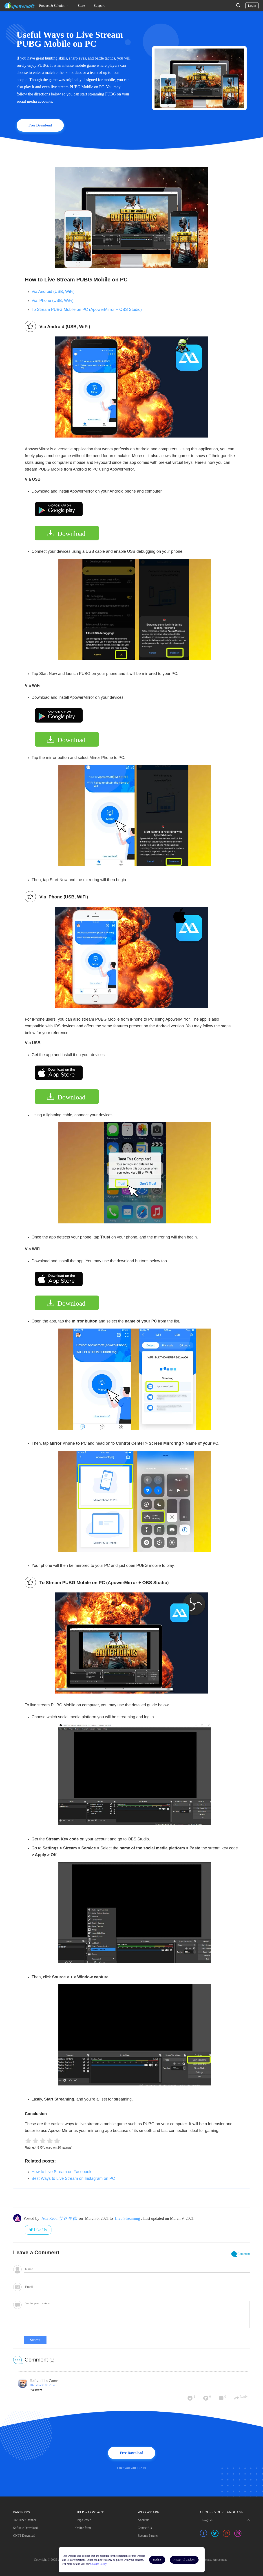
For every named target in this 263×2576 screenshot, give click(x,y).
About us (143, 2520)
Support (99, 5)
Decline (157, 2559)
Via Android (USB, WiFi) (53, 291)
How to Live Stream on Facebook (61, 2171)
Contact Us (145, 2528)
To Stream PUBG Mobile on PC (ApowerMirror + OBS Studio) (86, 309)
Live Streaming (127, 2218)
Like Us (40, 2230)
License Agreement (214, 2559)
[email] (137, 2287)
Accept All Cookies (184, 2559)
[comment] (137, 2314)
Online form (83, 2528)
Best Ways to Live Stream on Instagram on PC (73, 2178)
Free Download (40, 125)
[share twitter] (215, 2533)
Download (71, 533)
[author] (137, 2269)
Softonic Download (25, 2528)
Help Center (83, 2520)
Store (81, 5)
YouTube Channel (24, 2520)
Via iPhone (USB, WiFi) (52, 300)
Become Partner (148, 2535)
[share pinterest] (226, 2533)
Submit (35, 2340)
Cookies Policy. (98, 2563)
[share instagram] (237, 2533)
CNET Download (24, 2535)
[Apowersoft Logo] (19, 5)
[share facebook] (203, 2533)
